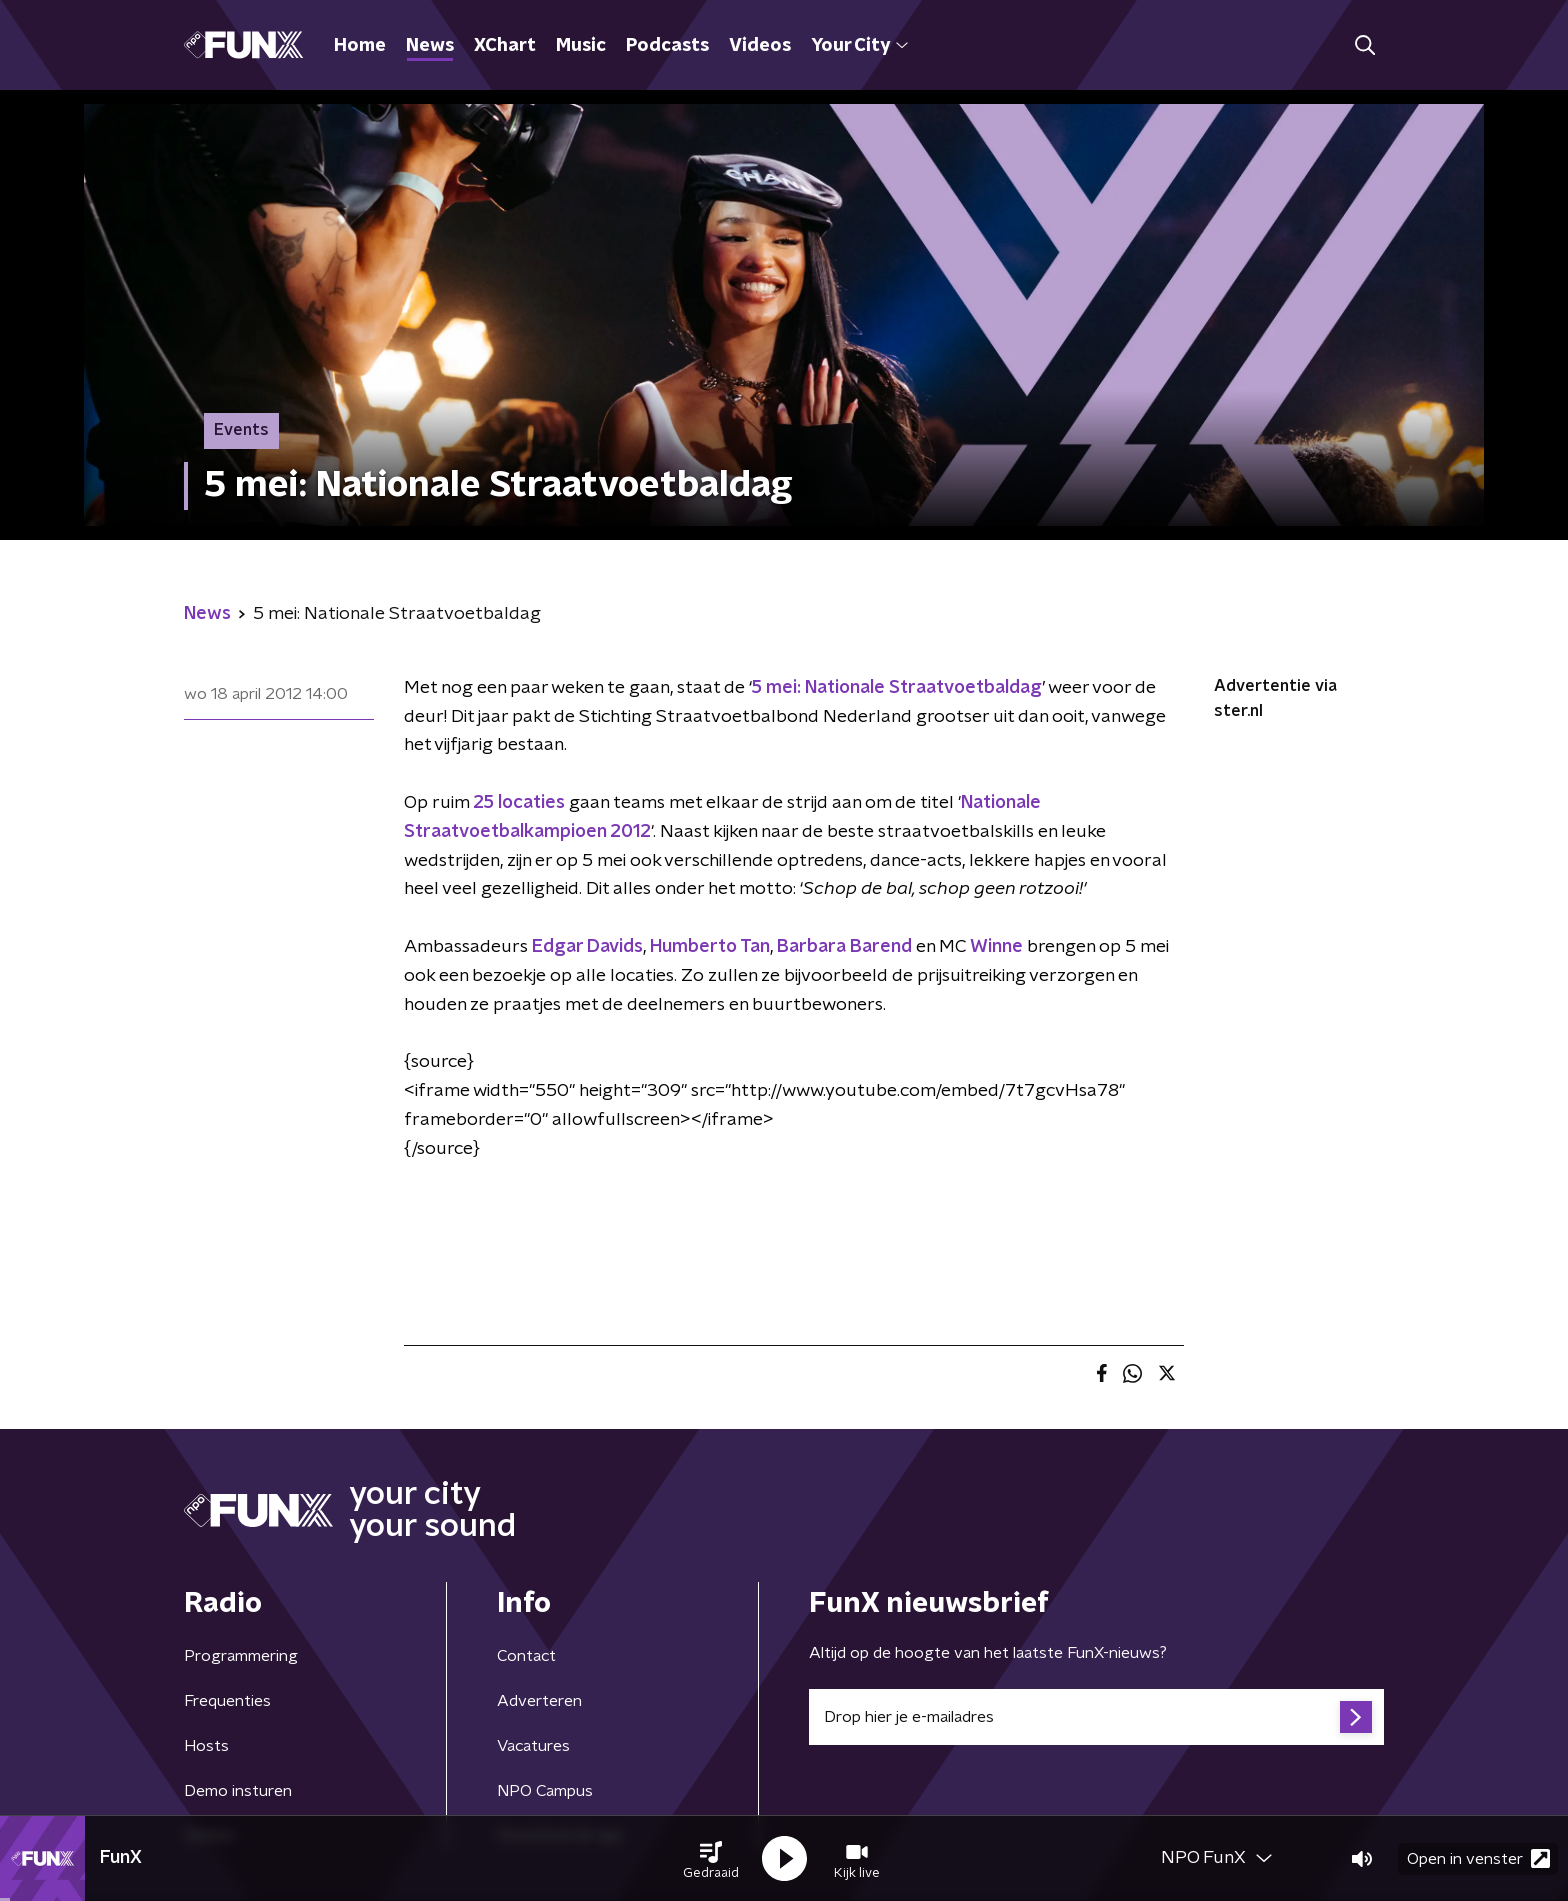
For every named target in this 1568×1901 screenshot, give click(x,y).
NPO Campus (545, 1791)
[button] (711, 1859)
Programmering (241, 1656)
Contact (526, 1656)
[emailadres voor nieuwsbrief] (1096, 1717)
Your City (859, 46)
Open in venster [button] (1478, 1858)
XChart (505, 46)
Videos (760, 46)
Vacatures (533, 1746)
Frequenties (227, 1701)
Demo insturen (238, 1791)
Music (581, 46)
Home (360, 46)
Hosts (206, 1746)
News (430, 46)
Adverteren (539, 1701)
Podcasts (667, 46)
